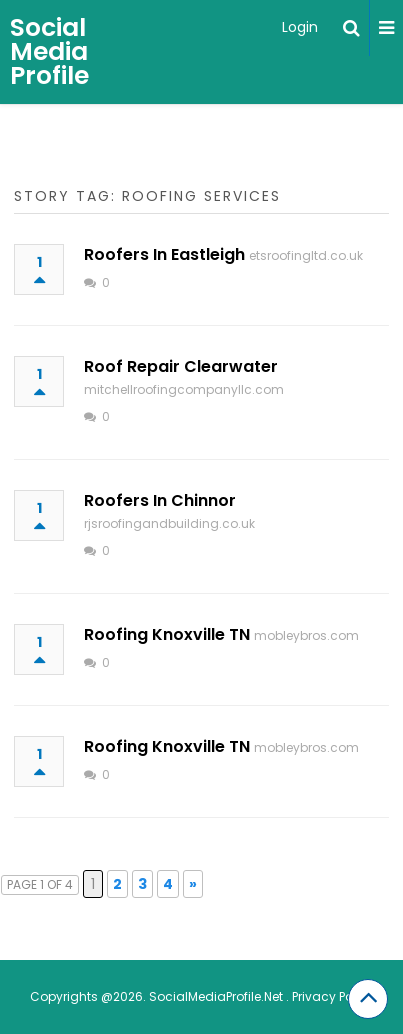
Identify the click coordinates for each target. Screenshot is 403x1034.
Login (300, 27)
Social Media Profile (49, 51)
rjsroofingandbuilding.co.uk (169, 523)
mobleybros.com (306, 635)
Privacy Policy (333, 996)
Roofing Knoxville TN (167, 634)
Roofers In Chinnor (160, 500)
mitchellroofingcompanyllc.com (184, 389)
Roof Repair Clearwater (181, 366)
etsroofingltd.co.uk (306, 255)
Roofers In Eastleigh (164, 254)
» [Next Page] (193, 884)
